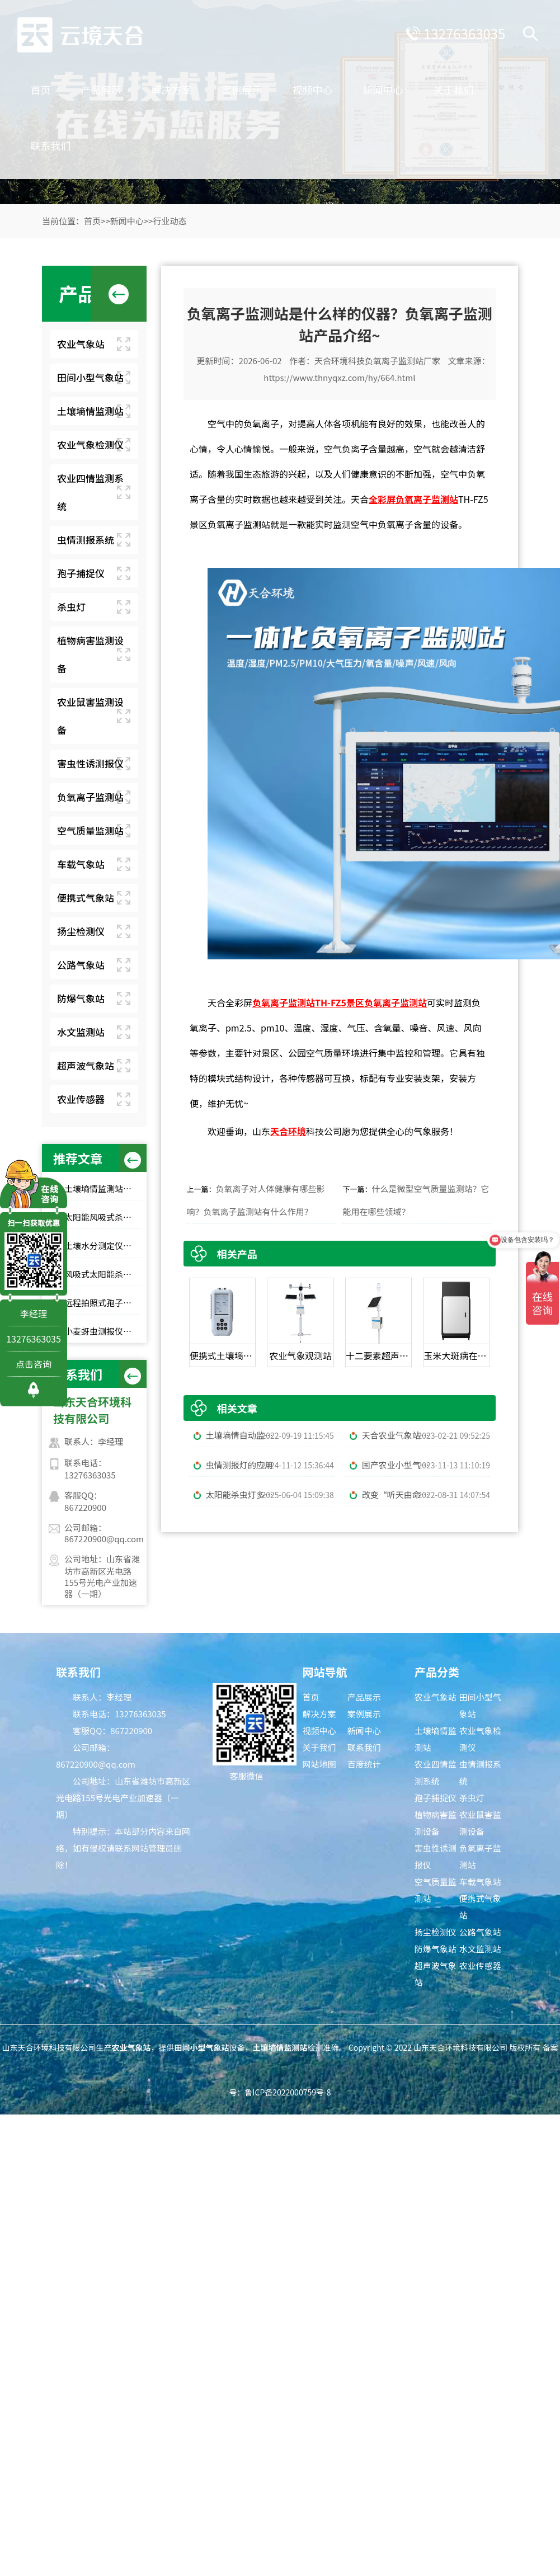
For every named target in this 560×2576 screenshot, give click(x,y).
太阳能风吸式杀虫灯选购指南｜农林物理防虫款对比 (102, 1217)
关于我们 (91, 140)
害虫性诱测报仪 (90, 763)
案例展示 (282, 84)
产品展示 (141, 84)
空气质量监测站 (90, 830)
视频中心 (353, 84)
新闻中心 (423, 84)
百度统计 (364, 1764)
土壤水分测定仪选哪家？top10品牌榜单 (102, 1245)
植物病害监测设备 (90, 654)
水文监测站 (81, 1032)
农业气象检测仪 (90, 444)
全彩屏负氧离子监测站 (413, 499)
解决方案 (212, 84)
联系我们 (162, 140)
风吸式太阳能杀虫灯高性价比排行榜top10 (102, 1274)
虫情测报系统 (85, 540)
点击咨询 (33, 1364)
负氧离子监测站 (90, 797)
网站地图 (319, 1764)
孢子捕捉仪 (81, 573)
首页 (81, 84)
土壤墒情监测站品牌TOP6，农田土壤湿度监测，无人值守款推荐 (102, 1188)
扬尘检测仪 (81, 931)
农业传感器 (81, 1099)
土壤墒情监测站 (90, 411)
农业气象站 (81, 344)
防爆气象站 (81, 998)
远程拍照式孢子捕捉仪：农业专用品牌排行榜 (102, 1302)
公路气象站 (81, 965)
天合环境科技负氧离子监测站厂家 (377, 360)
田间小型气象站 (90, 377)
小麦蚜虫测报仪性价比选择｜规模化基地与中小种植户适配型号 (102, 1331)
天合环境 (288, 1131)
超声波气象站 (85, 1065)
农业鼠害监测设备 (90, 716)
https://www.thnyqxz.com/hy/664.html (339, 377)
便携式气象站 (85, 898)
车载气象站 (81, 864)
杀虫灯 (71, 607)
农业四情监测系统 (90, 492)
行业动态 (169, 221)
